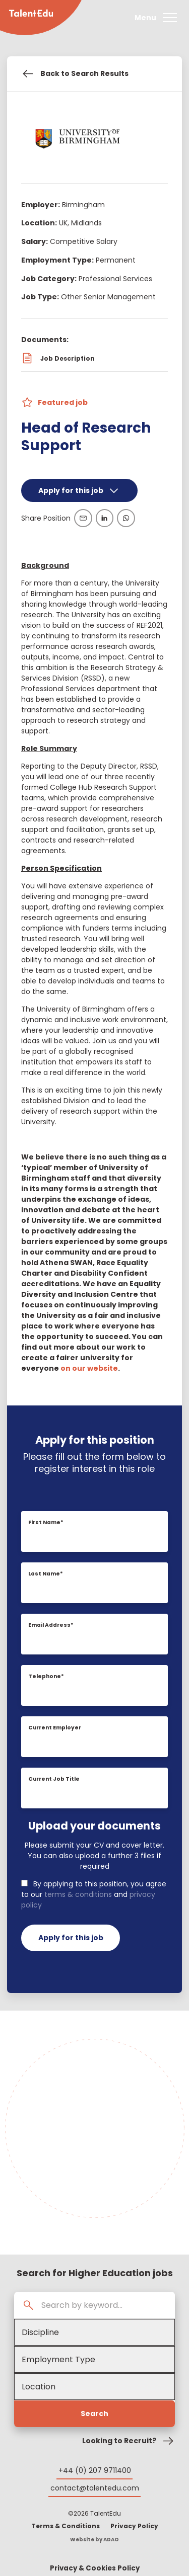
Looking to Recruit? (128, 2441)
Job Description (58, 358)
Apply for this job (79, 490)
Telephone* (46, 1676)
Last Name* (45, 1573)
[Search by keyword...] (104, 2305)
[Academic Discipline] (94, 2332)
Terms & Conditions (65, 2526)
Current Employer (54, 1727)
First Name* (46, 1522)
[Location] (94, 2386)
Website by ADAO (94, 2539)
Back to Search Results (75, 73)
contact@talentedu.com (94, 2488)
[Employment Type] (94, 2359)
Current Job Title (54, 1779)
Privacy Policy (134, 2526)
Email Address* (51, 1625)
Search (94, 2413)
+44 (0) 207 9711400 (94, 2470)
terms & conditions (78, 1894)
